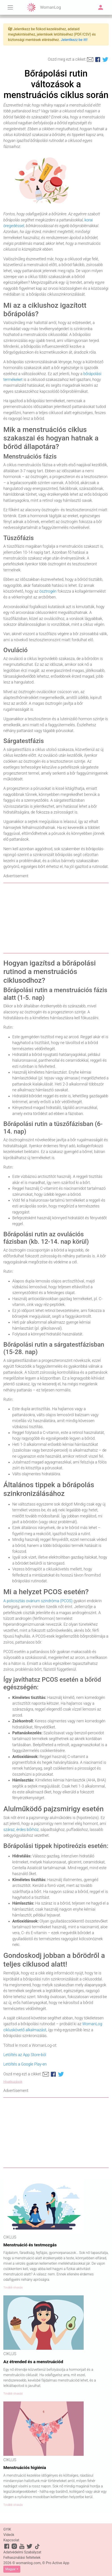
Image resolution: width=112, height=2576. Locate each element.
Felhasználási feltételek (22, 2557)
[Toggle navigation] (10, 7)
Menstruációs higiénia (24, 2467)
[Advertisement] (56, 918)
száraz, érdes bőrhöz (21, 1829)
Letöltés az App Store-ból (24, 2055)
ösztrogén (47, 591)
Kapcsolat (11, 2540)
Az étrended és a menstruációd (33, 2361)
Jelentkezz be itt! (74, 40)
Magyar (10, 2569)
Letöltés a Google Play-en (25, 2064)
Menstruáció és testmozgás (30, 2244)
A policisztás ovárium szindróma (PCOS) (38, 1601)
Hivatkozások (12, 2082)
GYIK (7, 2529)
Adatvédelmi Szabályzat (22, 2552)
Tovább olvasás (13, 2287)
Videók (8, 2535)
